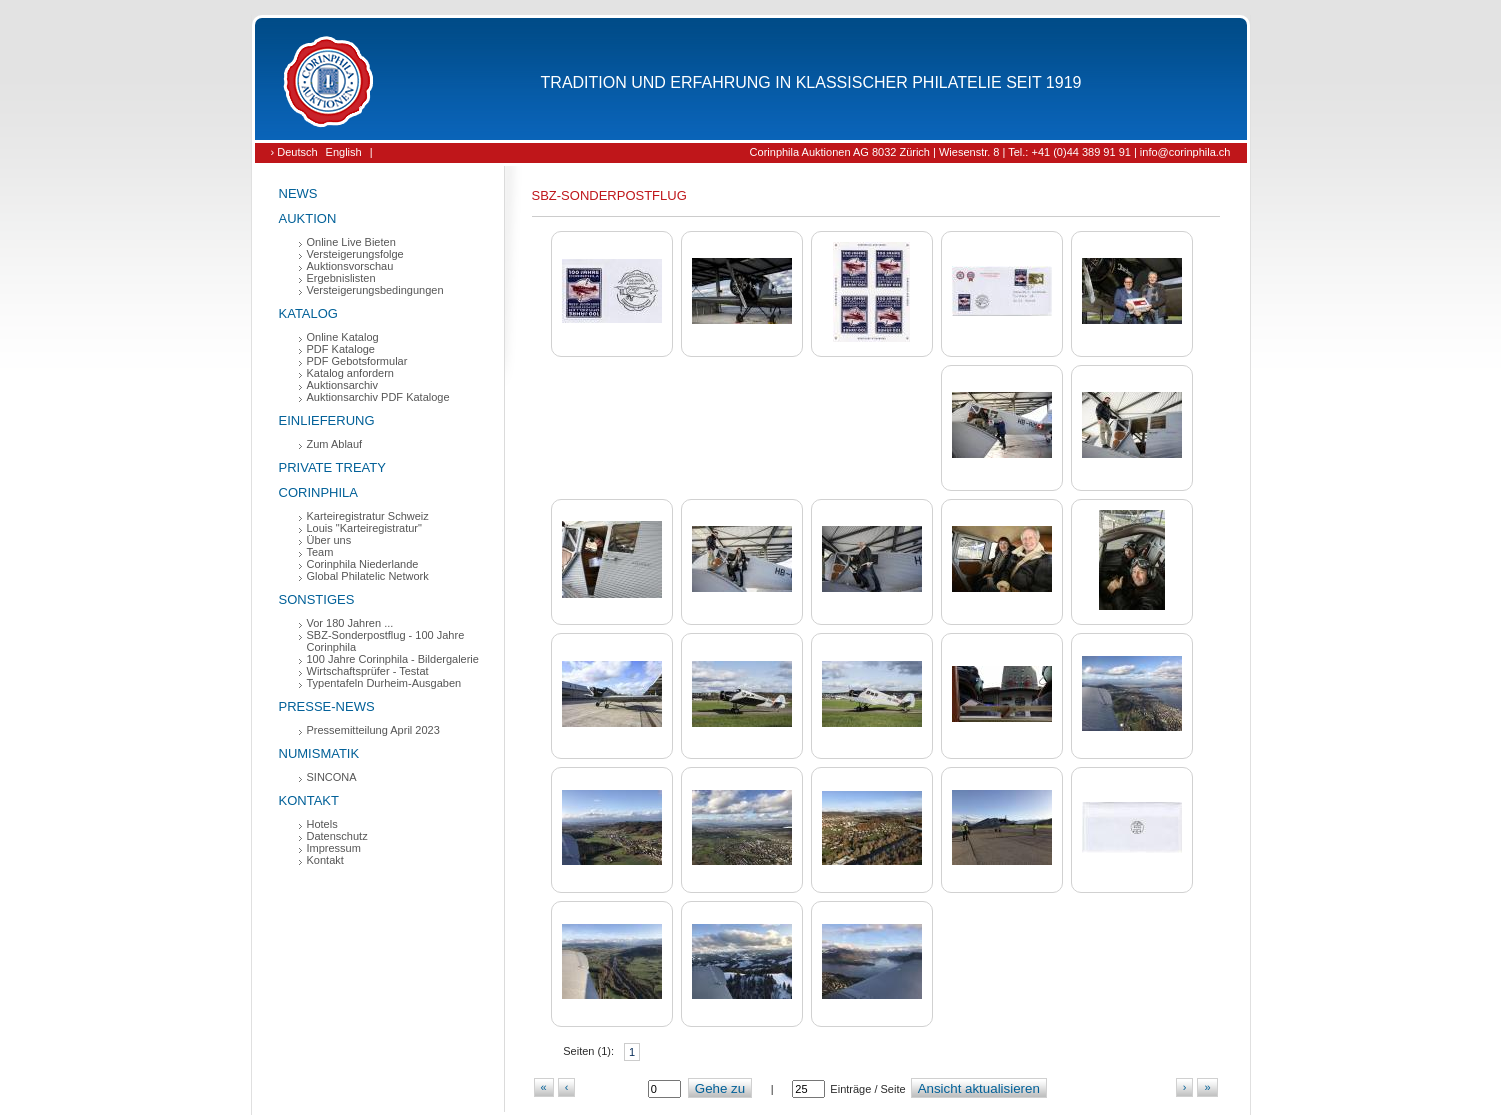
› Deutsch (294, 152)
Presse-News (327, 706)
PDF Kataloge (341, 349)
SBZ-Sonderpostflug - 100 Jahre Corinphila (386, 641)
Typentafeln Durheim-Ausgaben (384, 683)
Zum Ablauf (335, 444)
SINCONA (332, 777)
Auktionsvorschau (350, 266)
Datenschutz (337, 836)
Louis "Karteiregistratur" (364, 528)
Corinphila (318, 492)
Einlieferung (327, 420)
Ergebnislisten (341, 278)
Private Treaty (332, 467)
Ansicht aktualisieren (979, 1088)
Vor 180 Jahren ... (350, 623)
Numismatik (319, 753)
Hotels (322, 824)
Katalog (308, 313)
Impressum (334, 848)
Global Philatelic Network (368, 576)
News (298, 193)
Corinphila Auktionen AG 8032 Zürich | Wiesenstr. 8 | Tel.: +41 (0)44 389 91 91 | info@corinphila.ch (990, 152)
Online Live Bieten (351, 242)
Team (320, 552)
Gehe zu (720, 1088)
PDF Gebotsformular (357, 361)
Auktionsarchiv (343, 385)
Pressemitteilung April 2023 (373, 730)
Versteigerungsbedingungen (375, 290)
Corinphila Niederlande (363, 564)
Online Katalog (343, 337)
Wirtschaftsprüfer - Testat (368, 671)
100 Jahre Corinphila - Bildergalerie (393, 659)
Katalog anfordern (350, 373)
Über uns (329, 540)
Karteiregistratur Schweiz (368, 516)
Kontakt (309, 800)
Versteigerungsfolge (355, 254)
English (344, 152)
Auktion (308, 218)
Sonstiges (317, 599)
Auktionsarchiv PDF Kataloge (378, 397)
